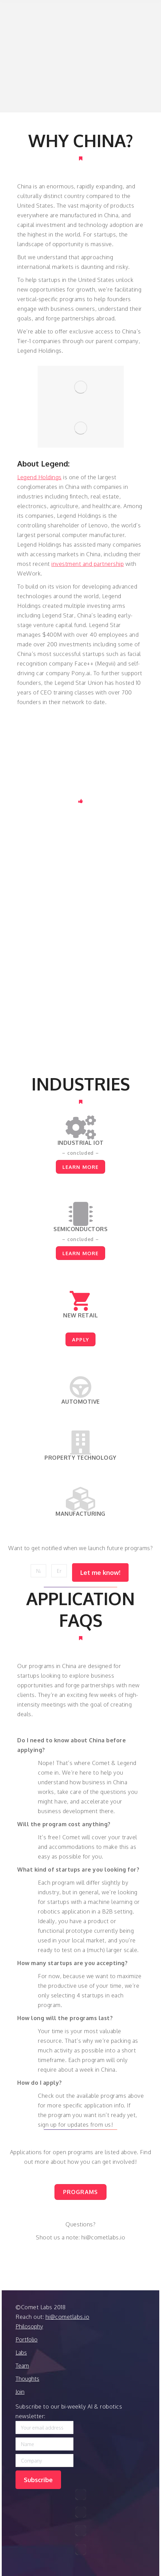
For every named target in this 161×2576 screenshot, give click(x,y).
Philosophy (29, 2326)
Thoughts (27, 2378)
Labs (21, 2352)
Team (22, 2365)
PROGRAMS (80, 2192)
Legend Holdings (39, 477)
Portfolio (27, 2339)
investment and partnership (87, 563)
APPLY (80, 1339)
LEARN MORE (80, 1167)
